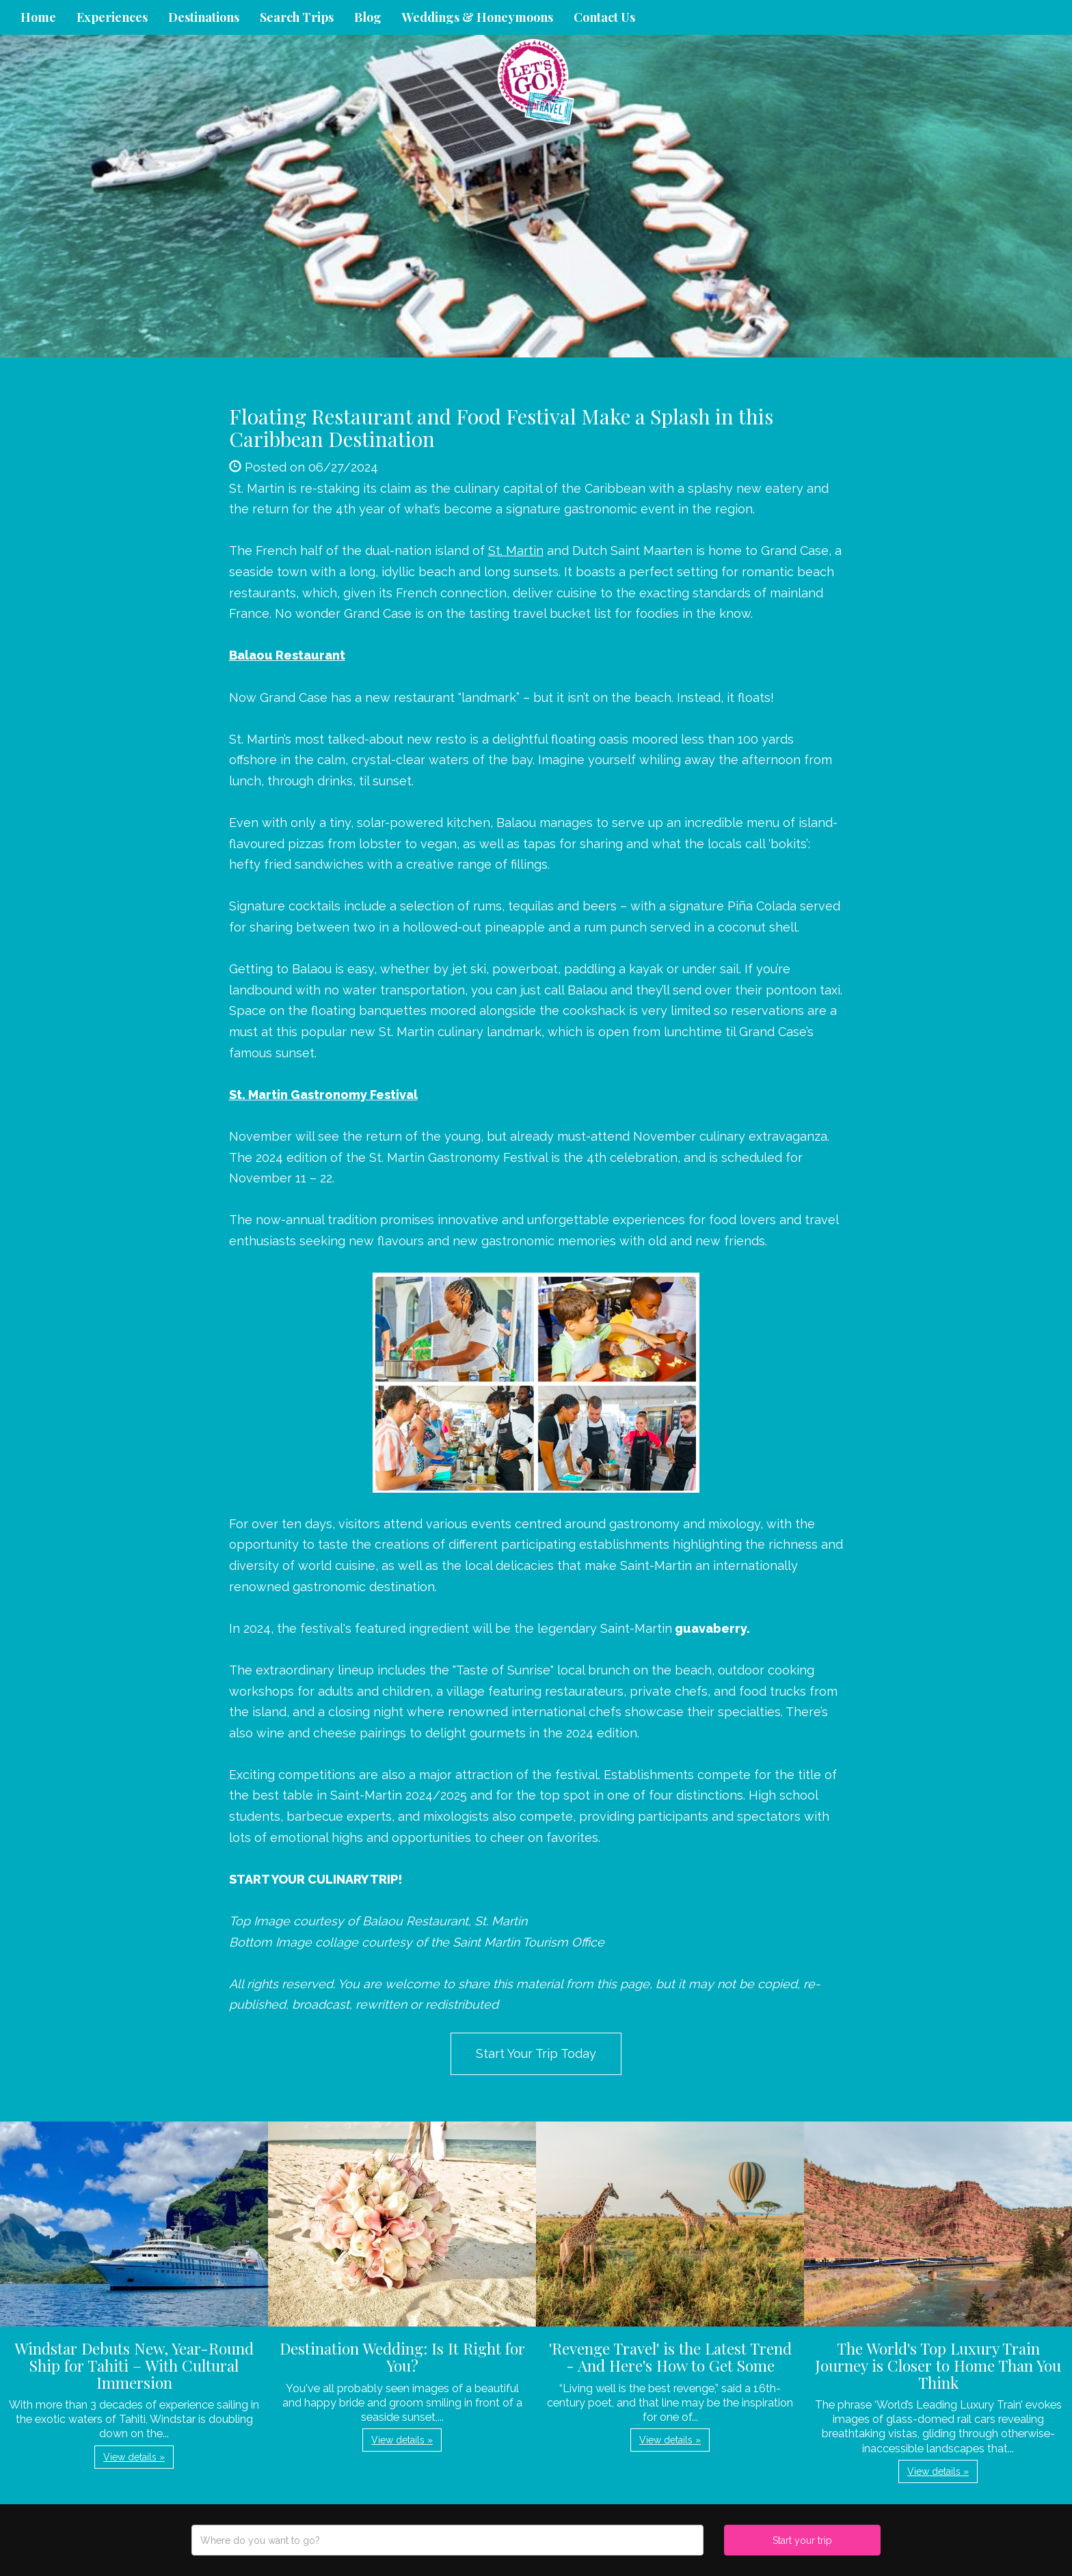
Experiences (112, 17)
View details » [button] (134, 2457)
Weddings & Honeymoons (477, 17)
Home (38, 17)
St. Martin (516, 550)
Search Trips (297, 17)
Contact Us (604, 17)
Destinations (203, 17)
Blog (367, 17)
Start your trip (802, 2540)
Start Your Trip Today (536, 2053)
